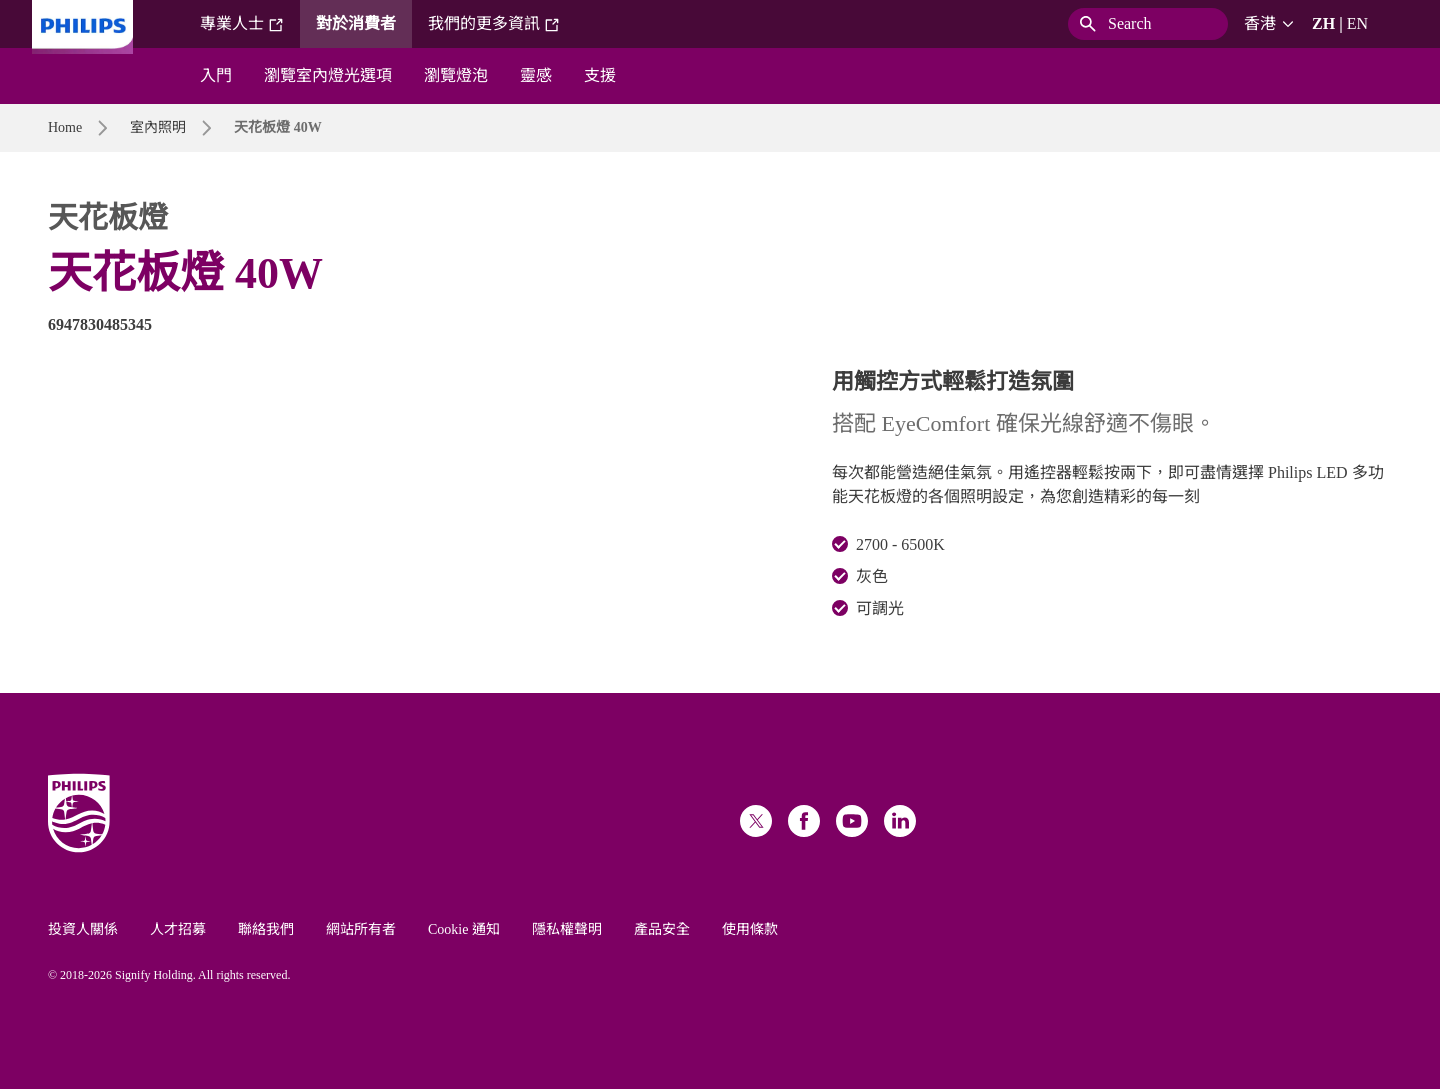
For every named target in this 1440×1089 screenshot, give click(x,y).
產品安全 (662, 929)
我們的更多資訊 (494, 24)
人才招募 (178, 929)
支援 (600, 75)
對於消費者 (356, 23)
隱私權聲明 (567, 929)
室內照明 (158, 127)
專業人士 (242, 24)
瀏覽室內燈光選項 (328, 75)
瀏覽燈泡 (456, 75)
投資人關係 (83, 929)
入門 (216, 75)
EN (1357, 23)
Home (65, 127)
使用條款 (750, 929)
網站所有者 (361, 929)
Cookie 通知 (464, 929)
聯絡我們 (266, 929)
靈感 (536, 75)
